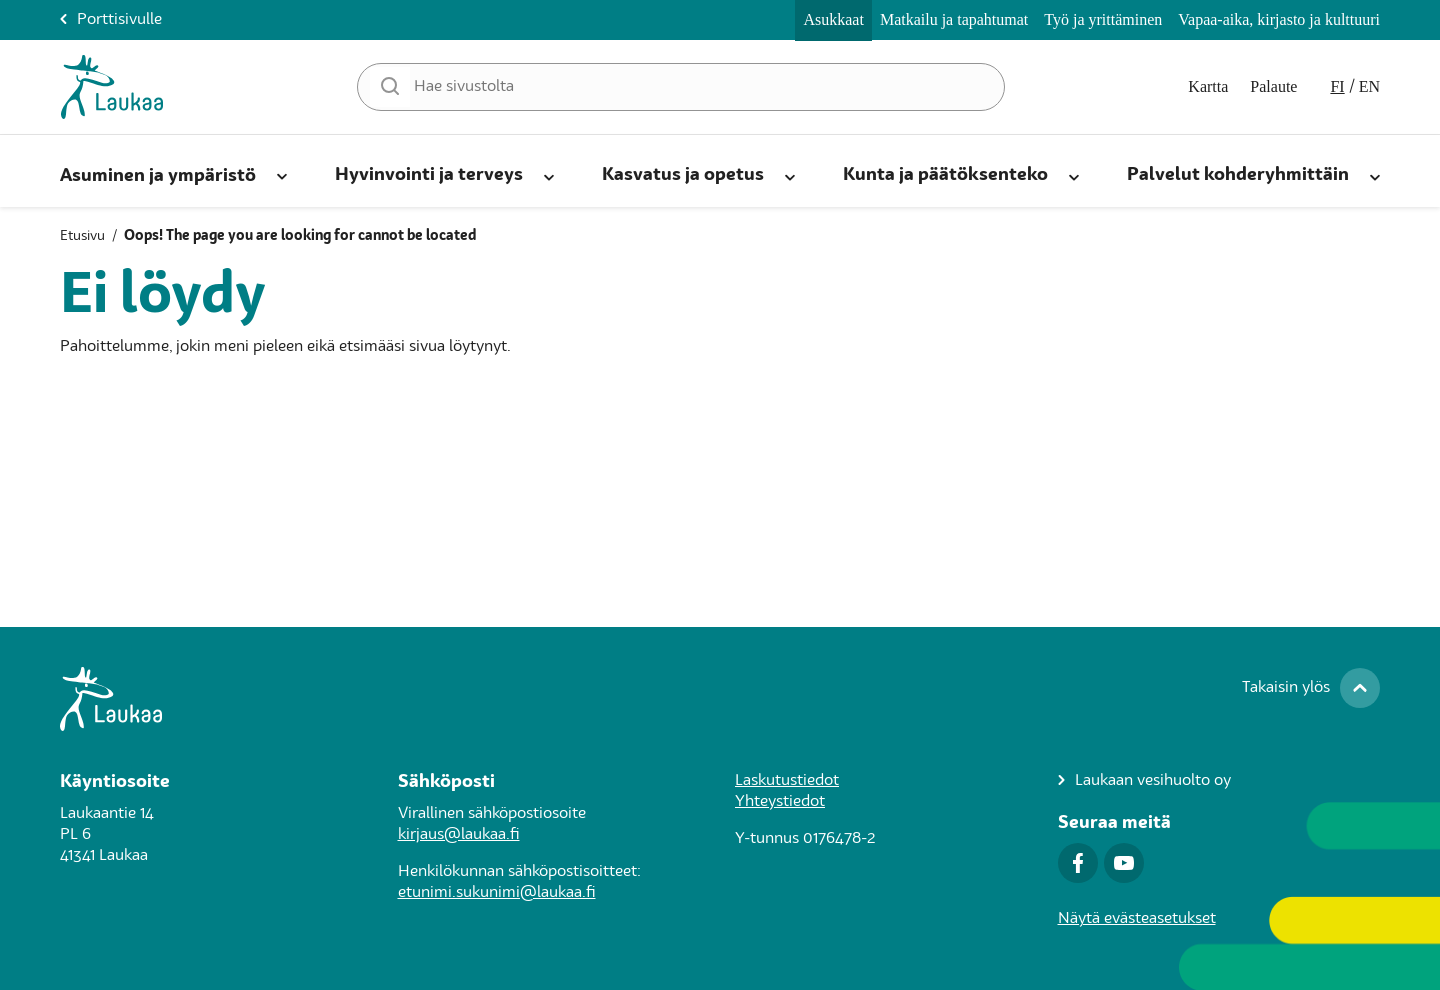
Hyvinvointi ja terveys (429, 175)
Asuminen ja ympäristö (158, 176)
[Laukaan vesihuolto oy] (1144, 781)
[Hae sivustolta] (681, 87)
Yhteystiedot (780, 802)
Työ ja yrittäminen (1103, 19)
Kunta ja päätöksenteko (945, 175)
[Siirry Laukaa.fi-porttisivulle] (720, 699)
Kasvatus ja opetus (683, 175)
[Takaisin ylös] (1308, 688)
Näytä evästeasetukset (1137, 919)
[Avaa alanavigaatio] (282, 173)
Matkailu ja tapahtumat (954, 19)
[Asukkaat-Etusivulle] (112, 87)
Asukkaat (833, 19)
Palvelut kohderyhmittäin (1238, 175)
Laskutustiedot (787, 781)
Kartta (1208, 86)
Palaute (1273, 86)
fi (1337, 86)
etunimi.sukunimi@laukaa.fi (497, 893)
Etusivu (82, 236)
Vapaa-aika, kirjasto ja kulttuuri (1279, 19)
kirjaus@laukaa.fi (459, 835)
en (1369, 86)
